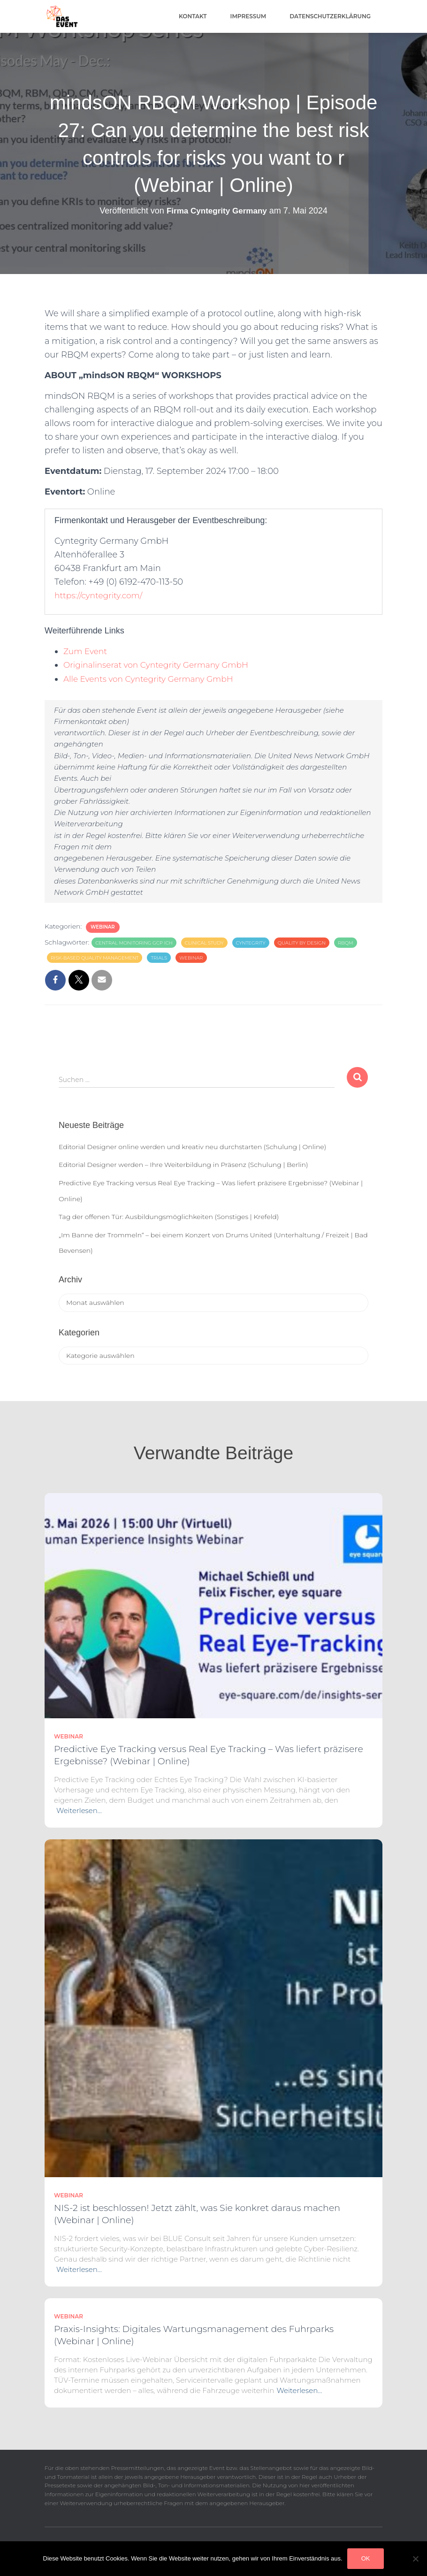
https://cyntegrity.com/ (100, 595)
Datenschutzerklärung (330, 16)
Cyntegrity (251, 943)
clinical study (204, 943)
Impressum (248, 16)
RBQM (345, 943)
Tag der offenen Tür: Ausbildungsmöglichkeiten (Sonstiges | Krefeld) (169, 1216)
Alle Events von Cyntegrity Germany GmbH (153, 679)
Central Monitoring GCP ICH (133, 943)
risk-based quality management (94, 958)
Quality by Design (302, 943)
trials (159, 958)
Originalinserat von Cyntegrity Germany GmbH (161, 665)
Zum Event (86, 651)
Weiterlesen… (79, 1810)
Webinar (103, 927)
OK (365, 2558)
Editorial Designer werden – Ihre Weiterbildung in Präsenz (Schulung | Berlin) (183, 1164)
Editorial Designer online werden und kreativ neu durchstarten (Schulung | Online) (192, 1147)
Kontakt (193, 16)
